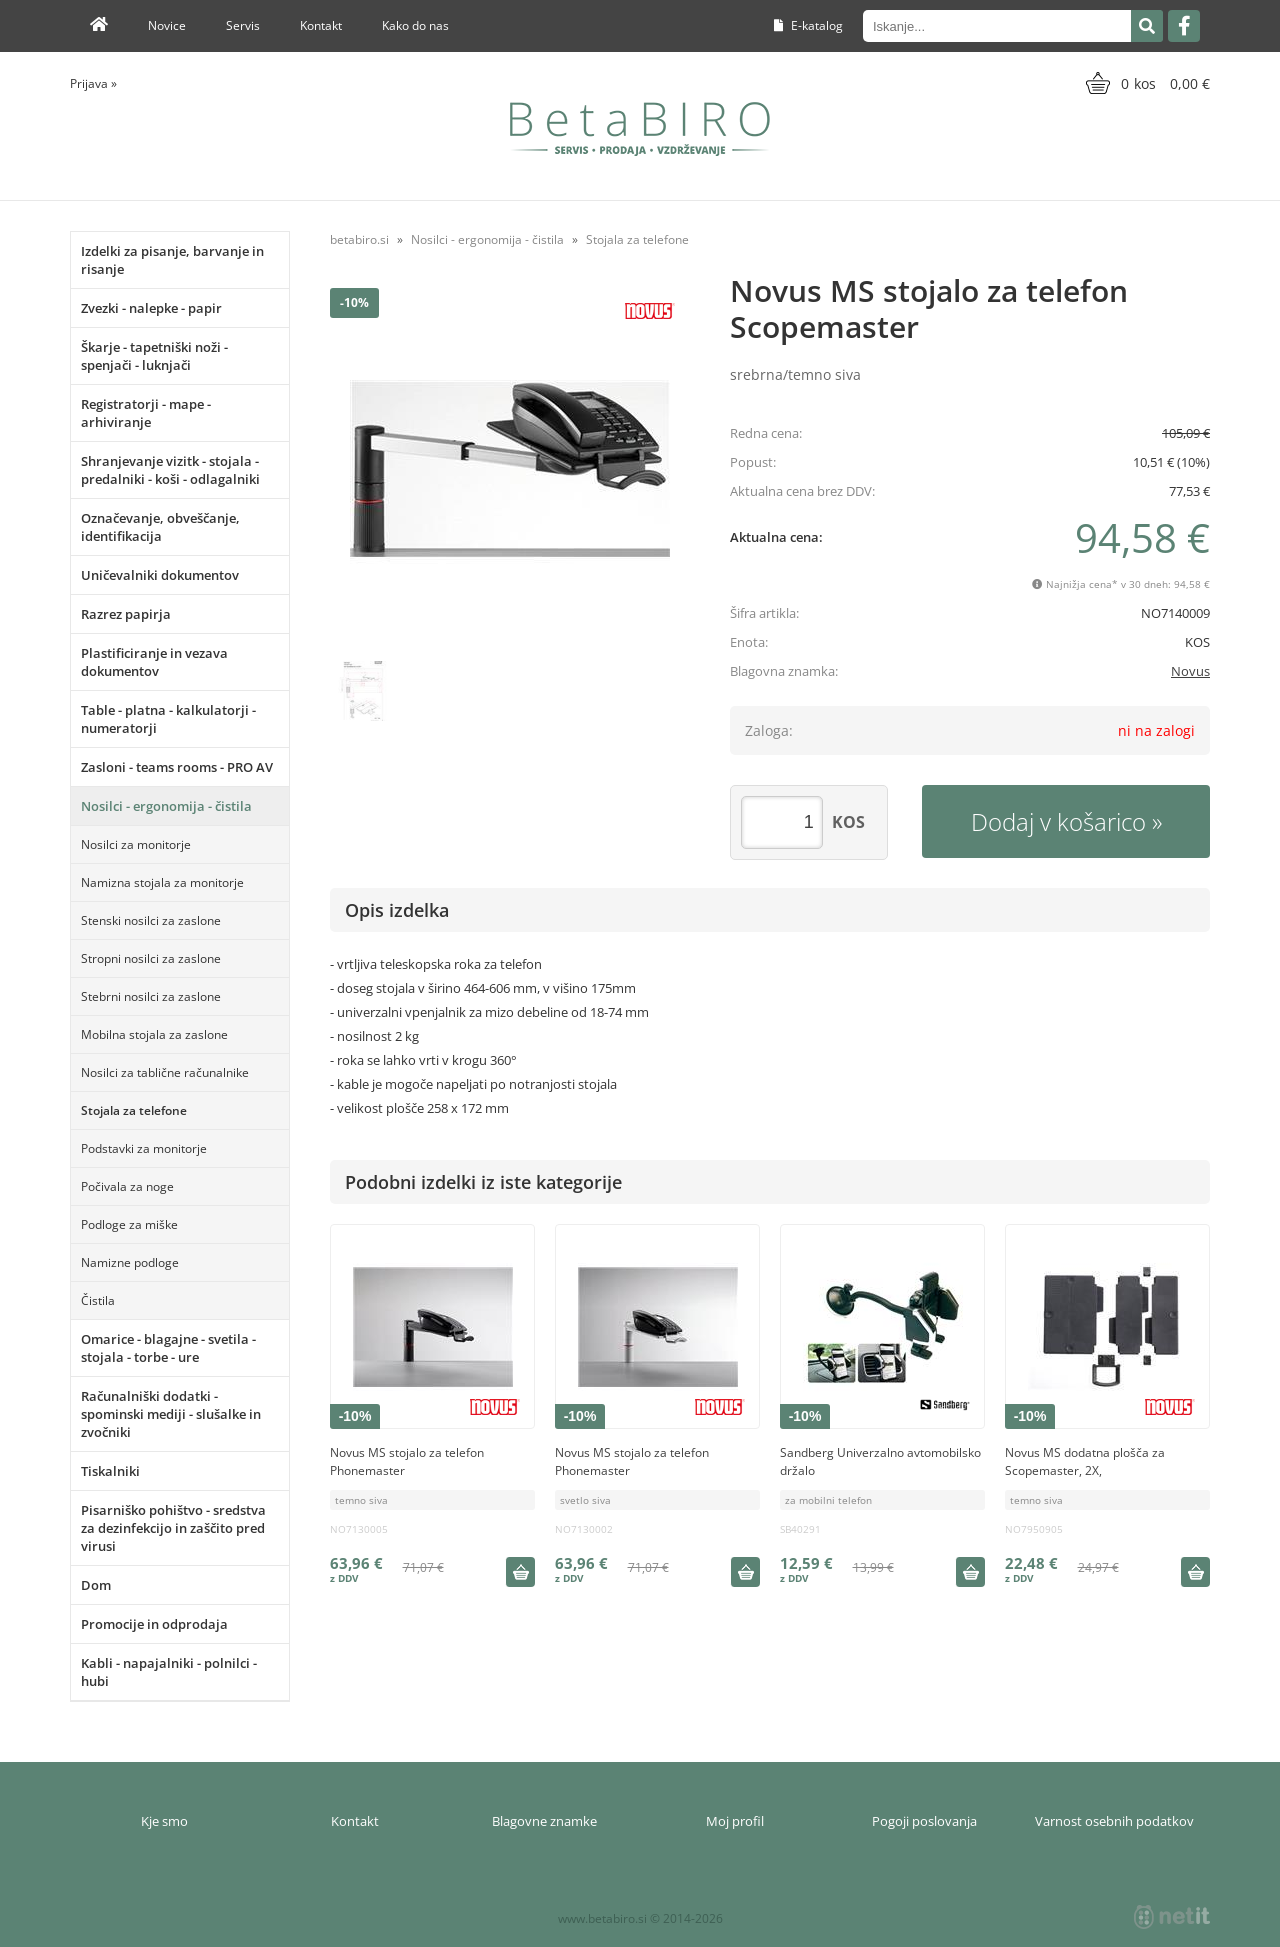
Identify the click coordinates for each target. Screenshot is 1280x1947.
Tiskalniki (110, 1471)
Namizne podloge (130, 1262)
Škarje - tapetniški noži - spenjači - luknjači (154, 356)
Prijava (93, 83)
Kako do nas (415, 25)
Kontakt (321, 25)
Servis (243, 25)
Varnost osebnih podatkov (1114, 1821)
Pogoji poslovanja (924, 1821)
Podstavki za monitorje (144, 1148)
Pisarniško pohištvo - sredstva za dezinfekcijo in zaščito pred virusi (173, 1528)
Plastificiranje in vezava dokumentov (154, 662)
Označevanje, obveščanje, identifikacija (160, 527)
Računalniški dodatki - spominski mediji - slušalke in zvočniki (171, 1414)
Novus (1190, 671)
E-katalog (808, 25)
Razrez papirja (126, 614)
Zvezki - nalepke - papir (151, 308)
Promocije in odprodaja (154, 1624)
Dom (96, 1585)
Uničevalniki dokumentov (160, 575)
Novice (167, 25)
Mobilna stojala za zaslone (154, 1034)
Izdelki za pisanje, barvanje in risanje (172, 260)
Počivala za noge (127, 1186)
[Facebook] (1184, 26)
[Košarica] (1145, 83)
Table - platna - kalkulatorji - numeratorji (168, 719)
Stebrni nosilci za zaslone (151, 996)
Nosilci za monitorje (136, 844)
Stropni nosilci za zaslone (151, 958)
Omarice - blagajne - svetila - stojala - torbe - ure (168, 1348)
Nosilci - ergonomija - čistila (166, 806)
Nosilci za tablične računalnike (165, 1072)
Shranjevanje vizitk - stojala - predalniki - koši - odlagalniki (170, 470)
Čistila (98, 1300)
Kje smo (164, 1821)
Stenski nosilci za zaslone (151, 920)
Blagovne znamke (544, 1821)
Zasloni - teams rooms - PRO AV (177, 767)
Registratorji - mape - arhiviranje (146, 413)
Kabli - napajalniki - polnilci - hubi (169, 1672)
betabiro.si (359, 239)
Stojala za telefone (134, 1110)
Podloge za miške (129, 1224)
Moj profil (735, 1821)
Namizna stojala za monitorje (162, 882)
